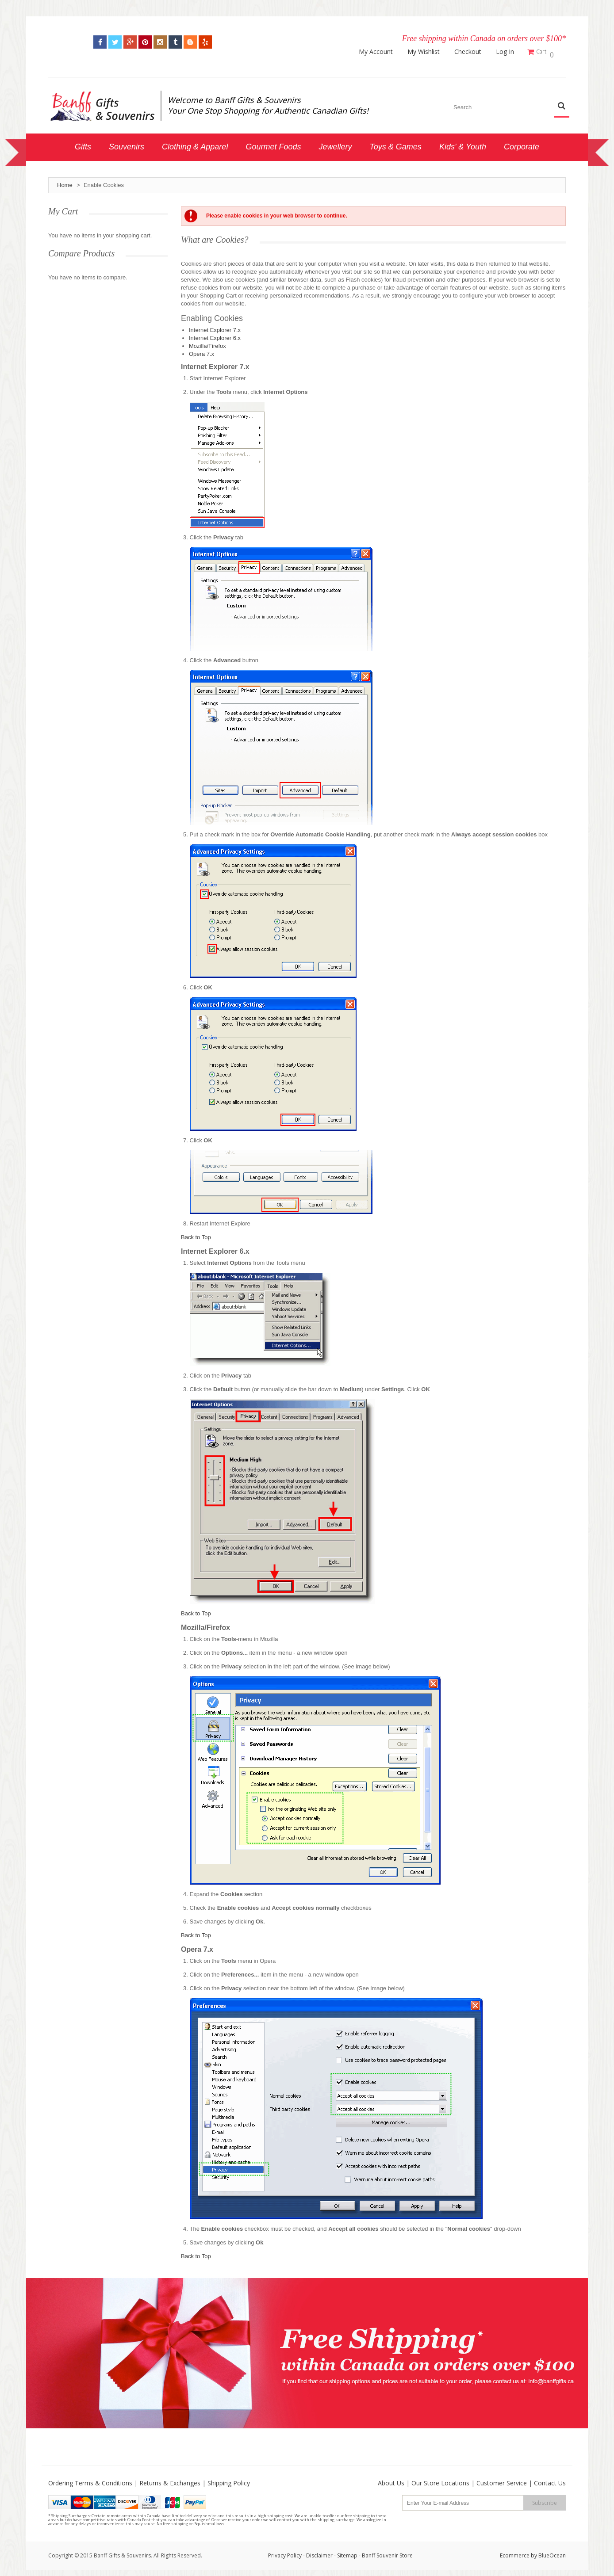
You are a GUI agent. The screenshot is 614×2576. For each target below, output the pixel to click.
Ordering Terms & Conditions (90, 2480)
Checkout (471, 52)
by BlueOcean (548, 2552)
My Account (380, 52)
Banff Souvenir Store (387, 2552)
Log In (509, 52)
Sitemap (347, 2552)
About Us (391, 2480)
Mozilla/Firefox (207, 343)
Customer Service (501, 2480)
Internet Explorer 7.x (215, 327)
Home (65, 182)
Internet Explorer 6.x (215, 335)
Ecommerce (515, 2552)
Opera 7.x (201, 350)
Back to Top (196, 1234)
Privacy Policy (285, 2552)
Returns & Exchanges (169, 2480)
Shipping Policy (228, 2480)
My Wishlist (427, 52)
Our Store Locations (440, 2480)
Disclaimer (320, 2552)
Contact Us (550, 2480)
